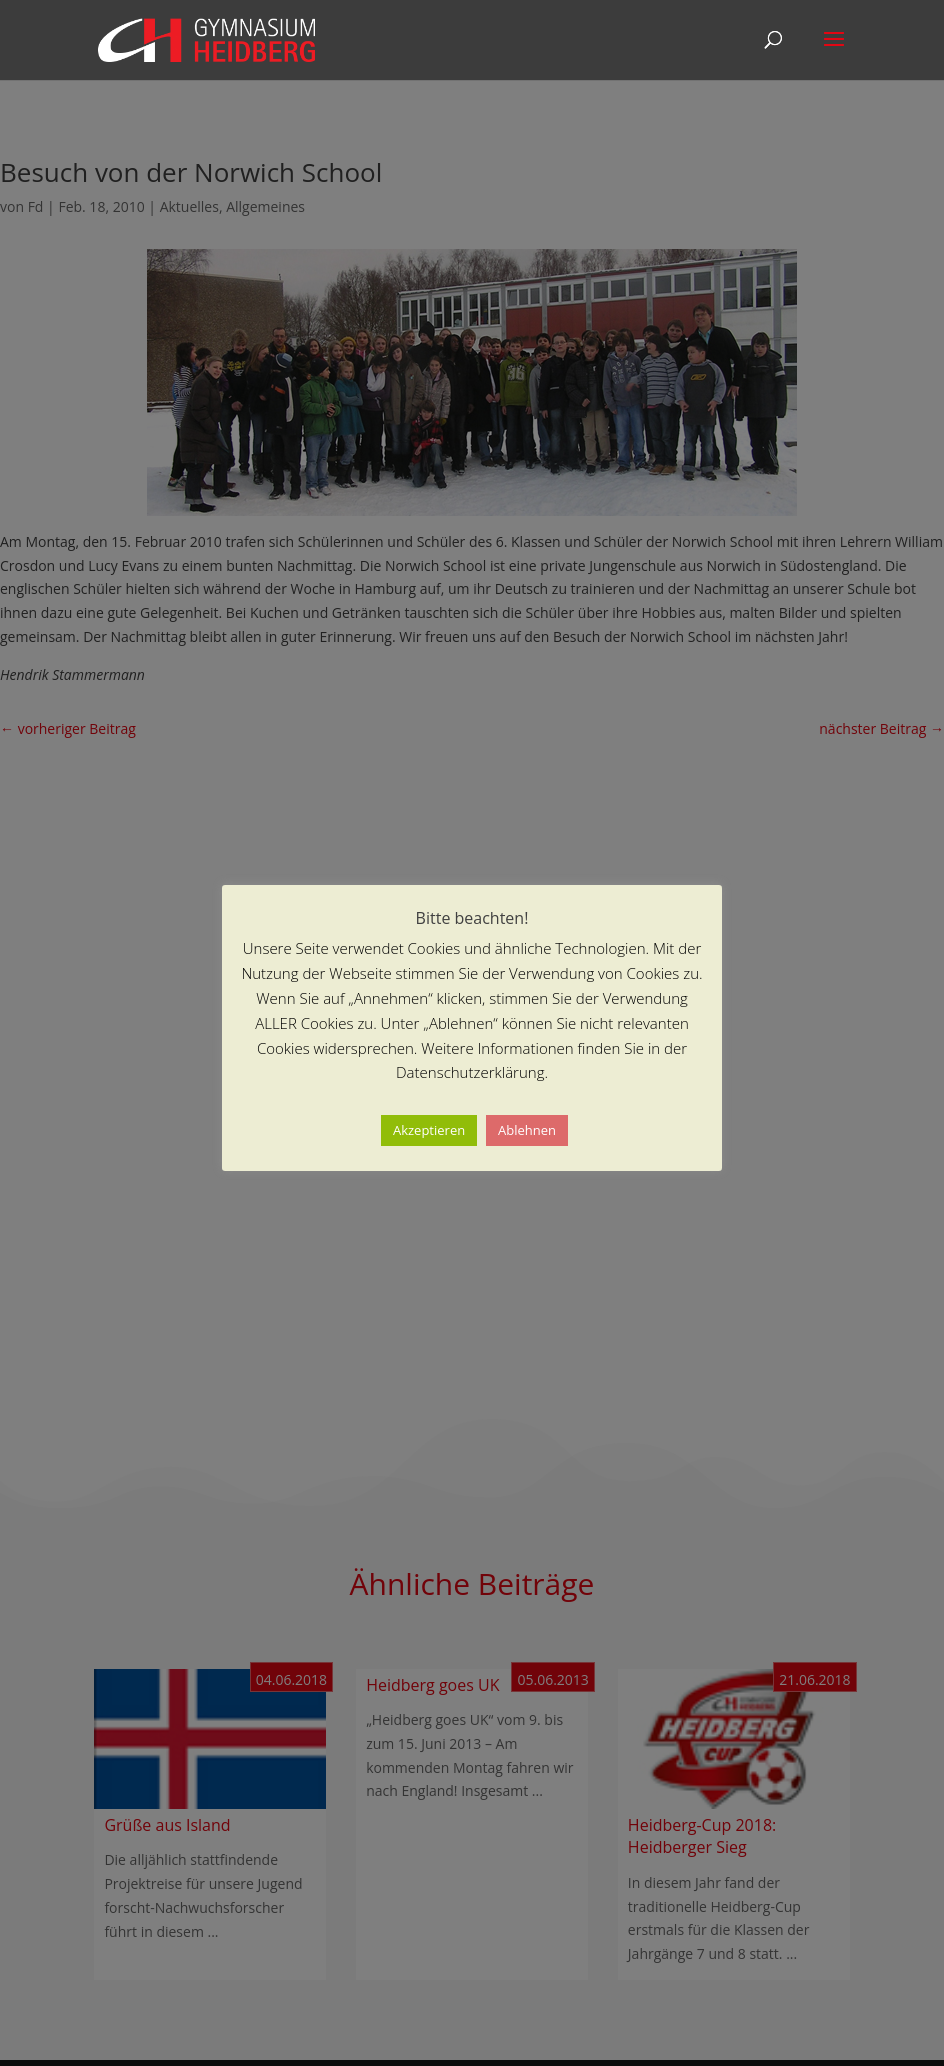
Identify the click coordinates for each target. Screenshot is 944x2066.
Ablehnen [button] (527, 1130)
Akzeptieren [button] (429, 1130)
